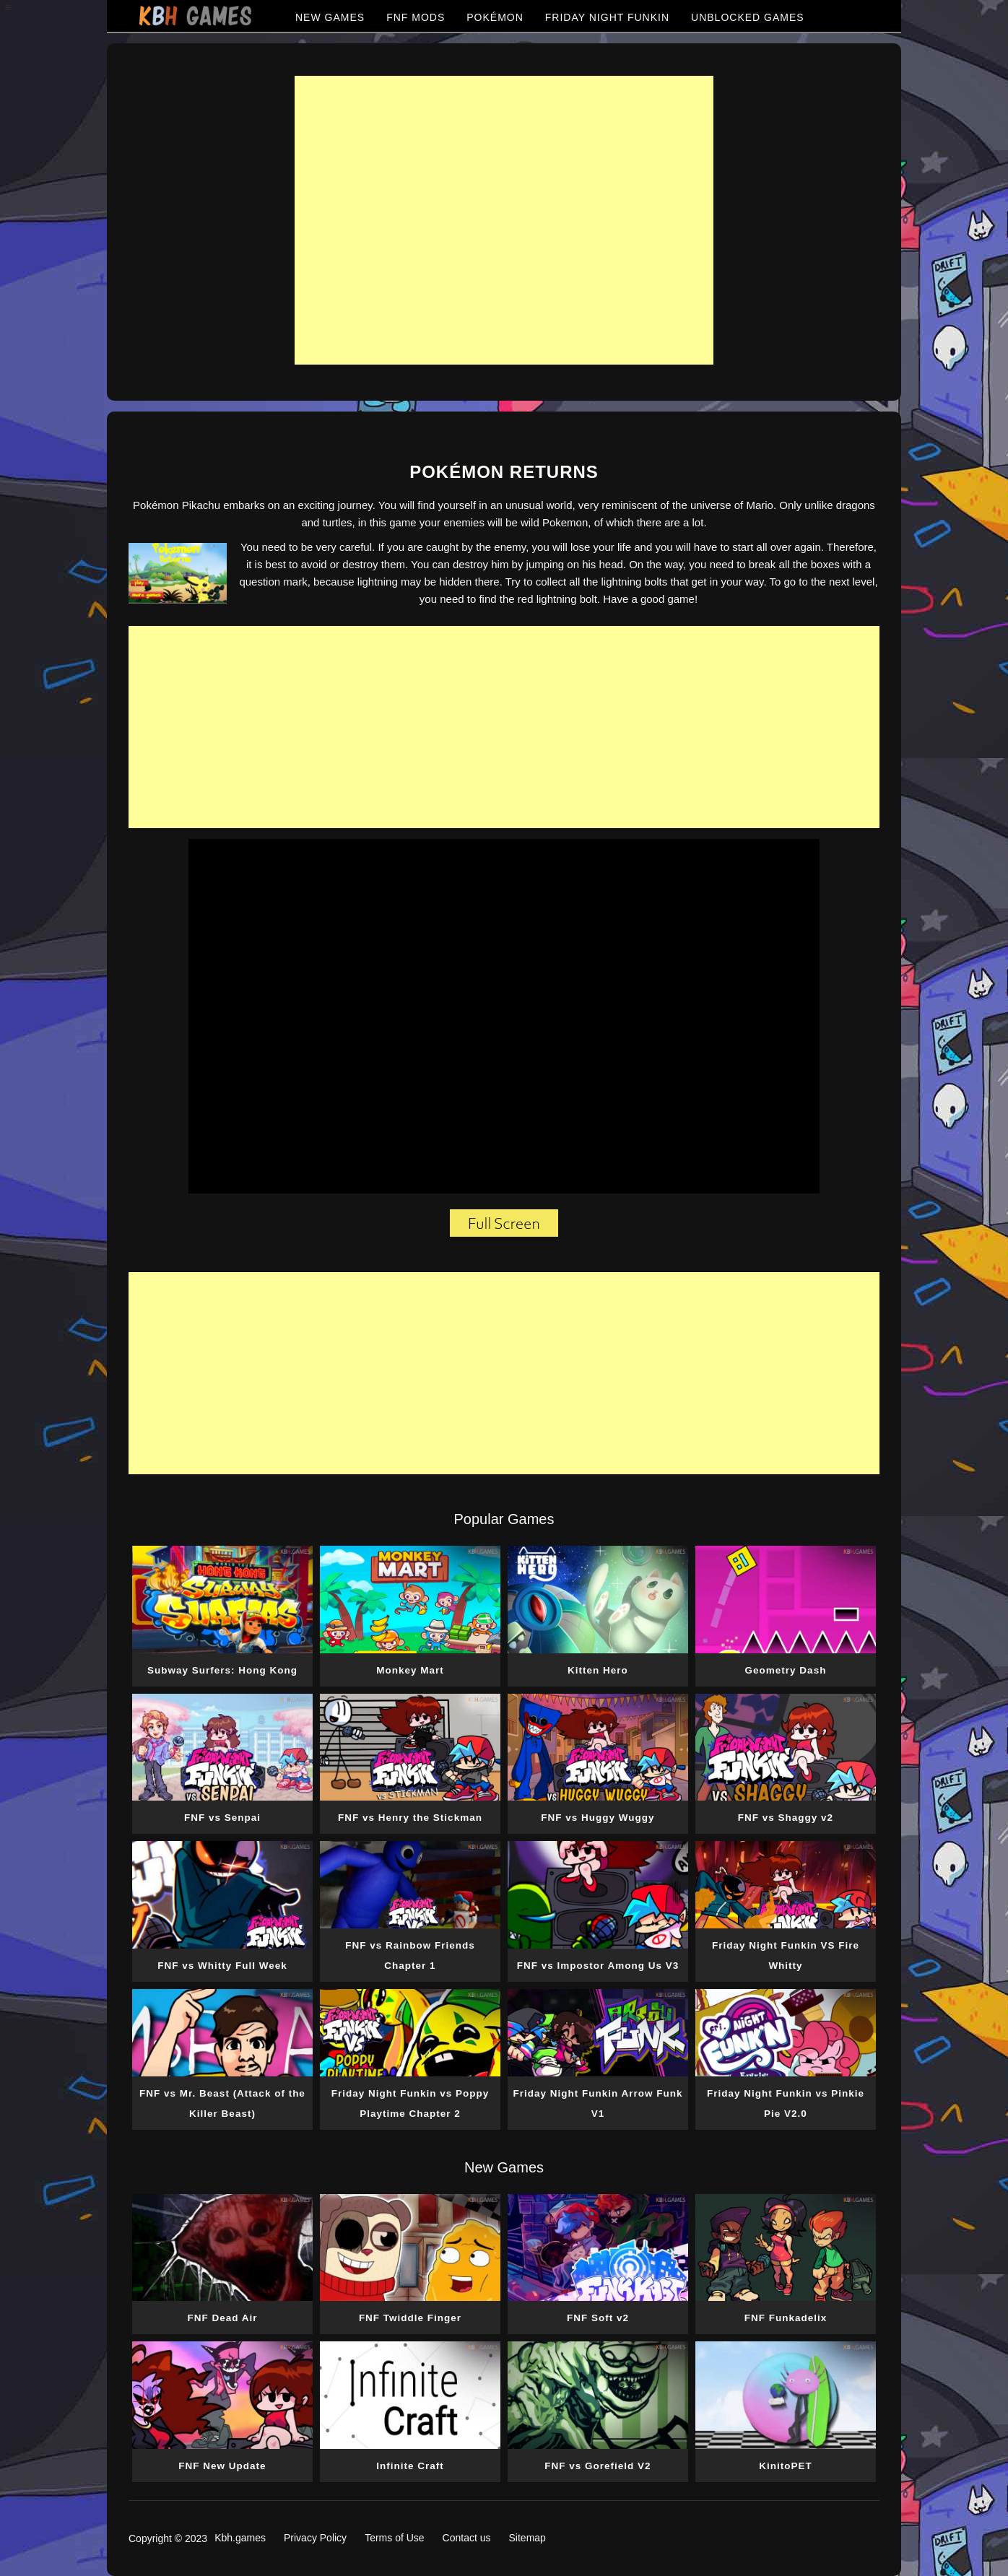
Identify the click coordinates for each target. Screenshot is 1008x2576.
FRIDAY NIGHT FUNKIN (607, 17)
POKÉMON (494, 17)
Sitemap (527, 2538)
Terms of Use (394, 2538)
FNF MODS (415, 17)
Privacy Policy (315, 2538)
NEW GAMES (330, 17)
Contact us (467, 2538)
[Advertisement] (504, 220)
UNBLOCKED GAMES (747, 17)
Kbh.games (240, 2538)
